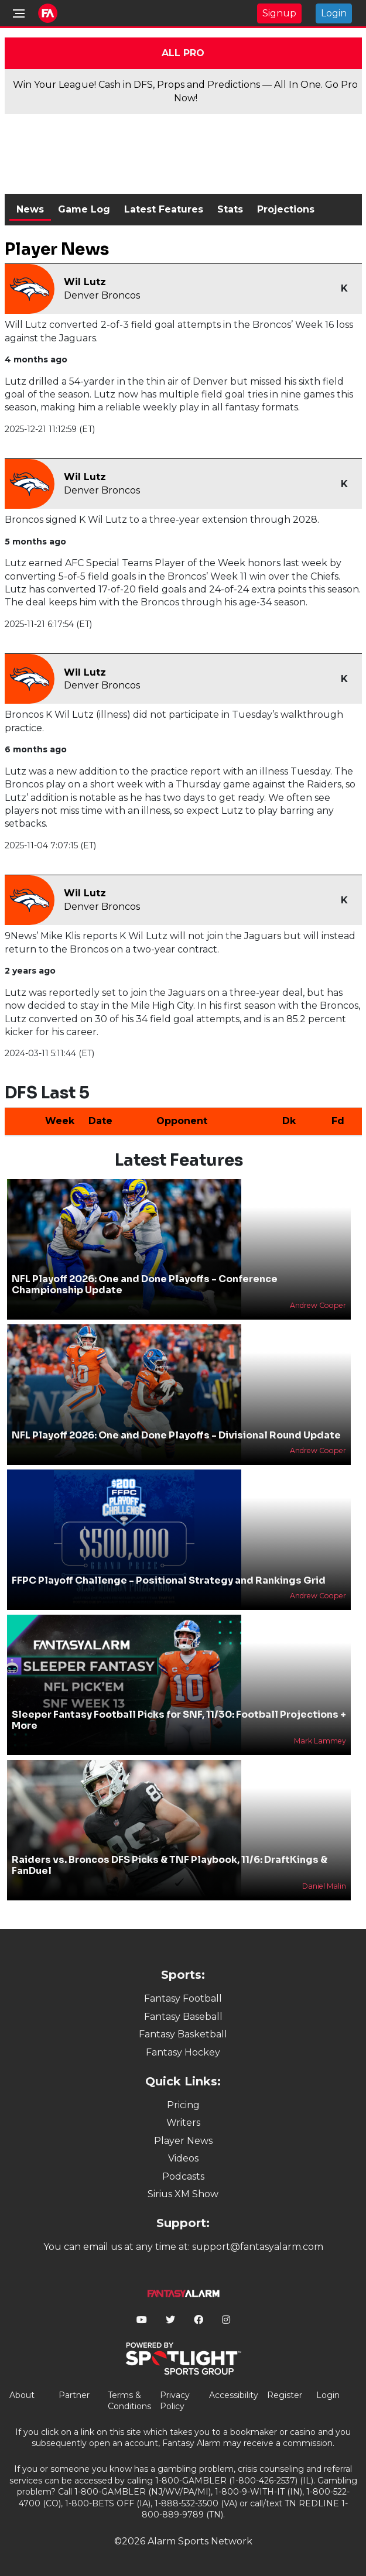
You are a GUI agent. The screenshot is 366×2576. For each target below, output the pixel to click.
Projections (285, 209)
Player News (183, 2140)
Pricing (183, 2105)
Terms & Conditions (129, 2401)
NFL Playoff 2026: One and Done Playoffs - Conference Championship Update (145, 1284)
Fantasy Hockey (183, 2052)
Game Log (84, 209)
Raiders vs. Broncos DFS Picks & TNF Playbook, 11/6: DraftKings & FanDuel (169, 1865)
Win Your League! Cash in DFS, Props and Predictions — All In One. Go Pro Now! (185, 91)
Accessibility (233, 2395)
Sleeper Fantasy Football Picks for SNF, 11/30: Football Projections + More (179, 1720)
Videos (183, 2158)
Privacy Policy (175, 2401)
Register (284, 2395)
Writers (183, 2122)
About (22, 2395)
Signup (279, 13)
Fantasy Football (183, 1998)
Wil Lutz (85, 281)
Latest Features (163, 209)
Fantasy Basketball (183, 2034)
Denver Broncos (102, 295)
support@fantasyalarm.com (257, 2246)
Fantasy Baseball (183, 2016)
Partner (74, 2395)
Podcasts (183, 2176)
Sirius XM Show (183, 2194)
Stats (230, 209)
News (30, 209)
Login (334, 13)
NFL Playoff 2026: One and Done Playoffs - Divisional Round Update (176, 1435)
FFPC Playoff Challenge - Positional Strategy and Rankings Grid (169, 1580)
